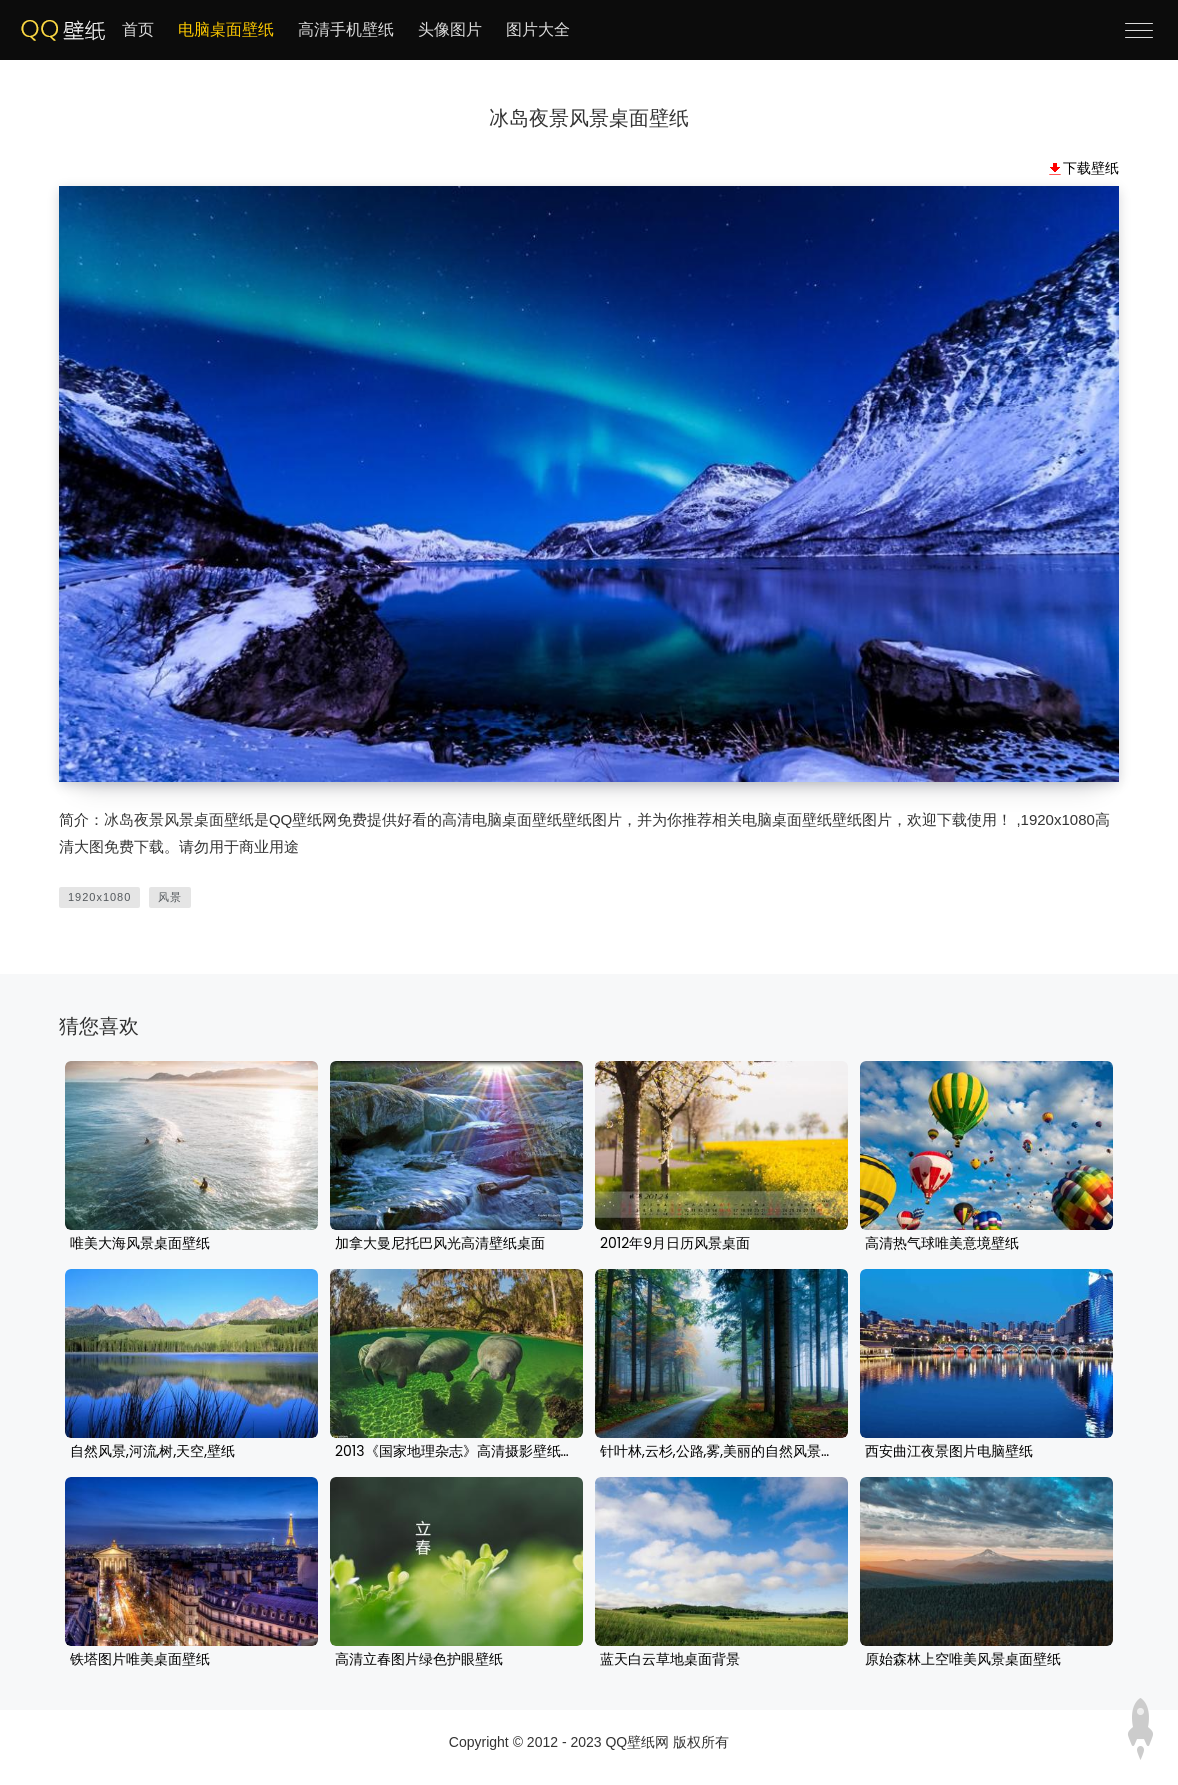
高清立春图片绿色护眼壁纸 (419, 1660)
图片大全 (538, 29)
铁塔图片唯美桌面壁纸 (140, 1660)
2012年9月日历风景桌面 (675, 1244)
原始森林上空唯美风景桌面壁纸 (963, 1660)
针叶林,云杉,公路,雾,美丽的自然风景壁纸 (721, 1452)
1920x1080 (99, 897)
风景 (170, 897)
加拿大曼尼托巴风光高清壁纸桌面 (440, 1244)
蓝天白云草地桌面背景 (670, 1660)
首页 (138, 29)
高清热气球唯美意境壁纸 (942, 1244)
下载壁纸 (1091, 168)
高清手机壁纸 (346, 29)
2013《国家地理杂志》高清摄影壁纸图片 (456, 1452)
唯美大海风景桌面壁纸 (140, 1244)
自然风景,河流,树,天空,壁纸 (152, 1452)
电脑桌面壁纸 (226, 29)
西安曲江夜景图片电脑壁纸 (949, 1452)
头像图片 (450, 29)
